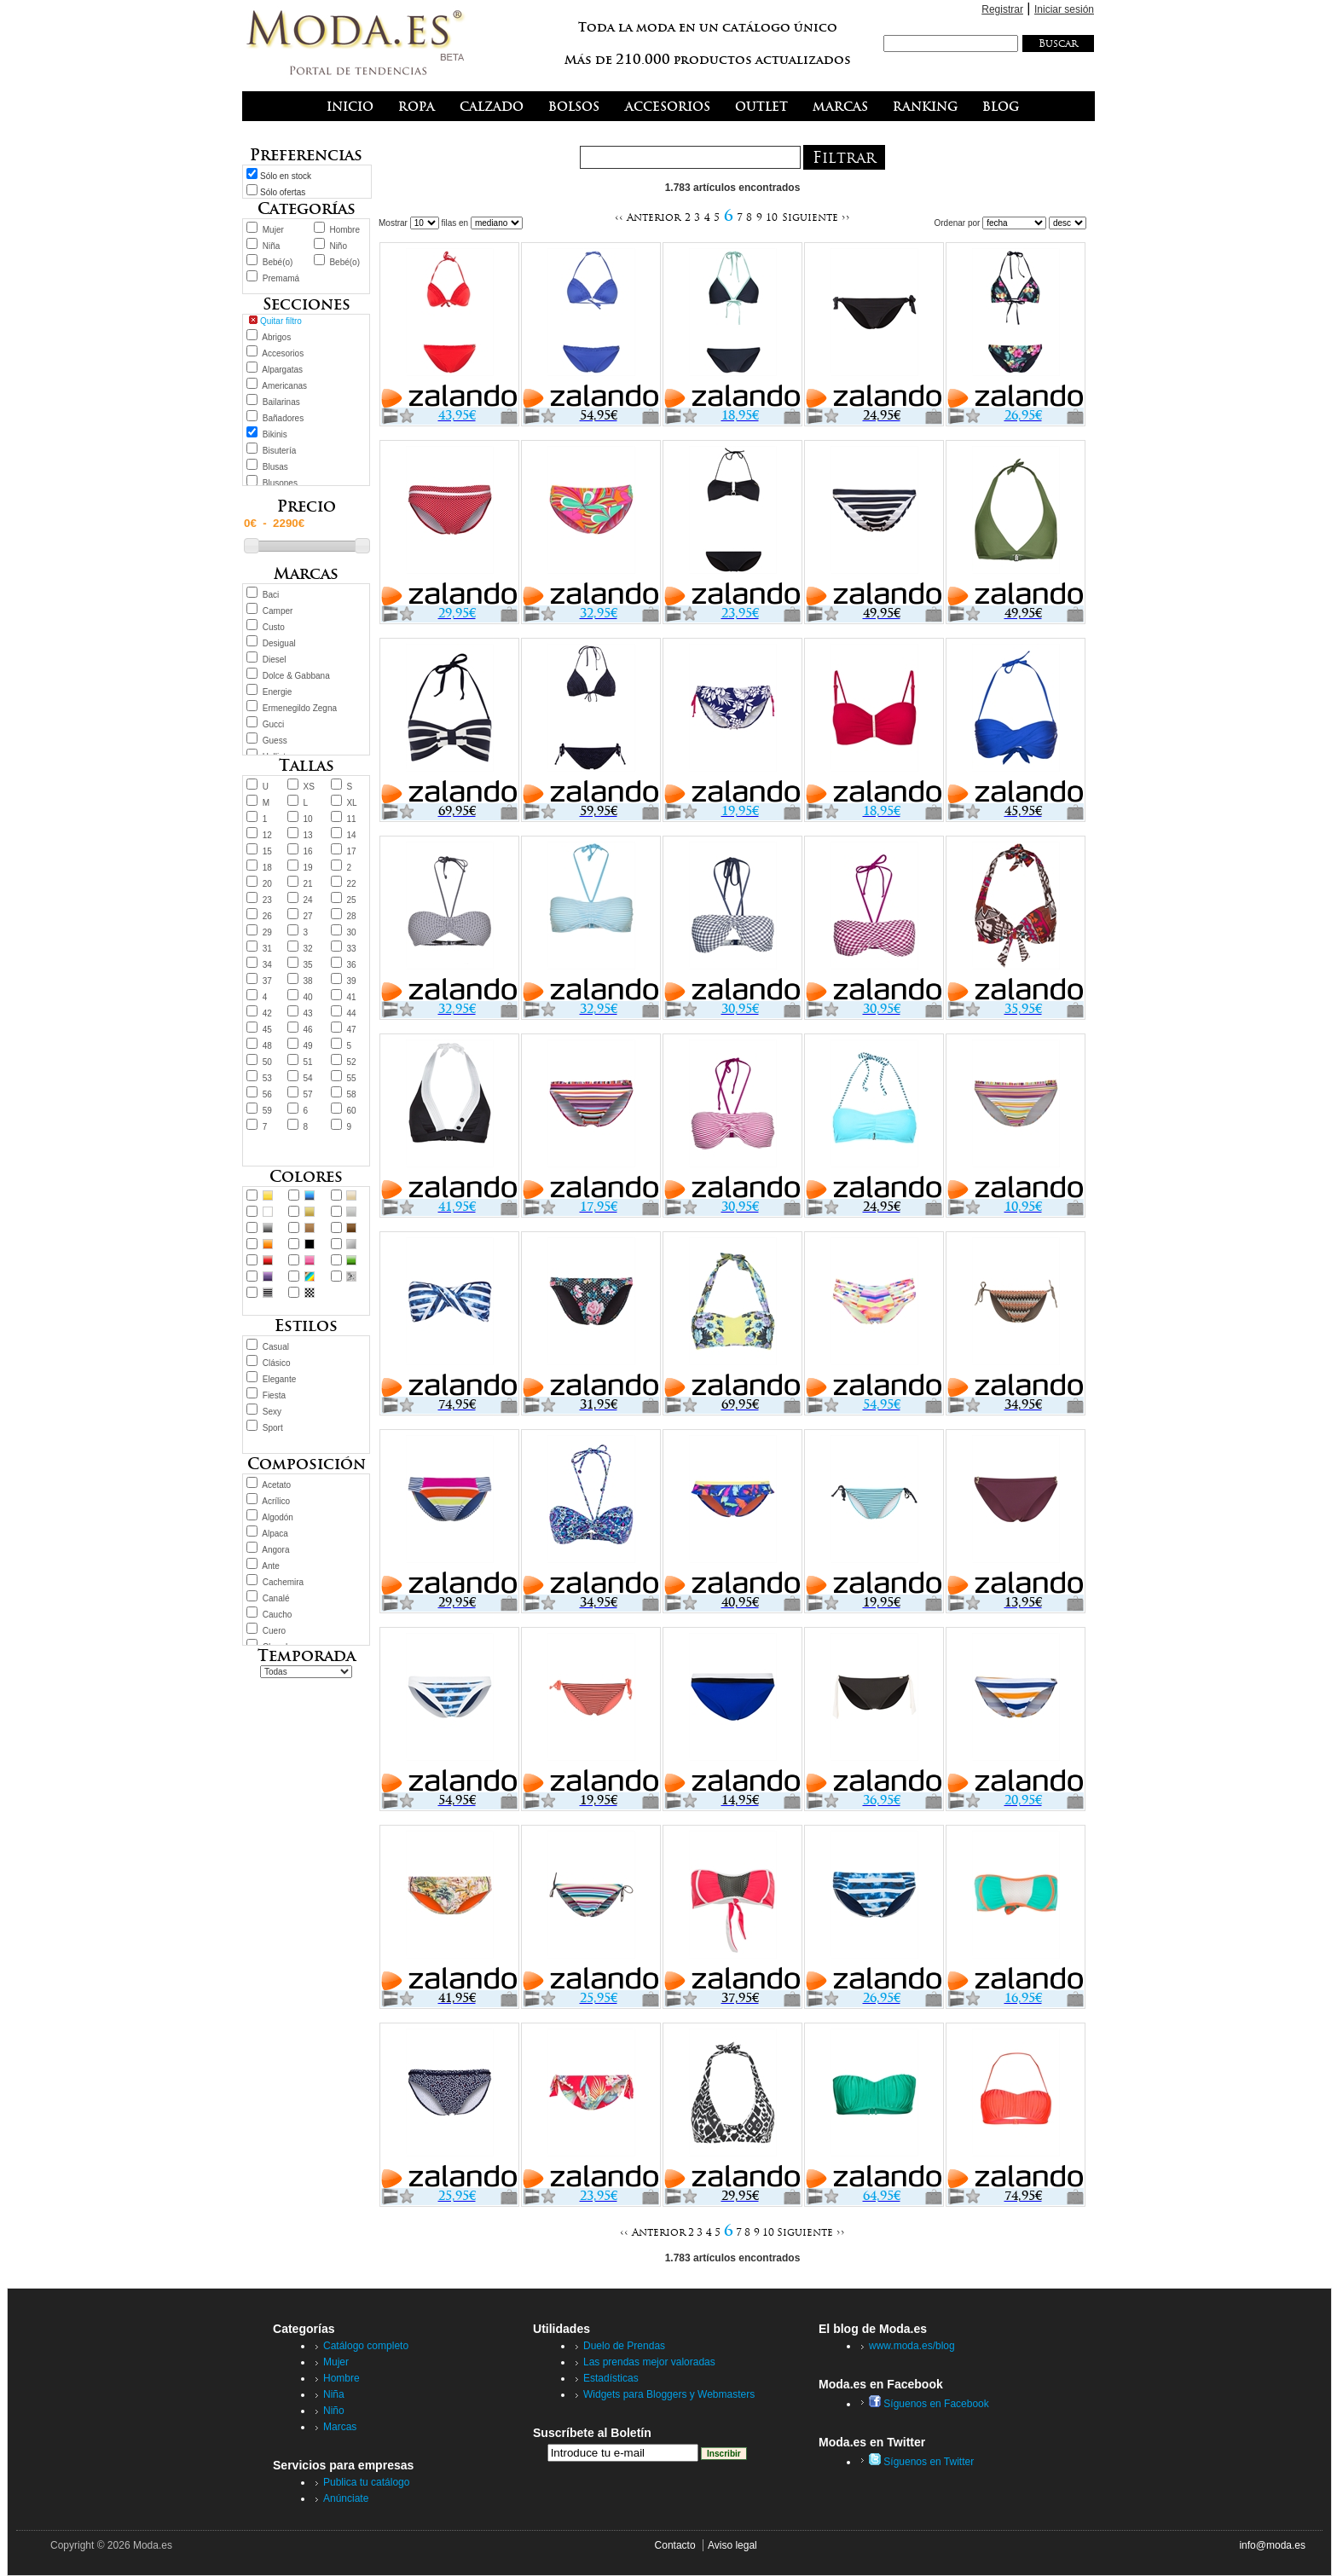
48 (267, 1046)
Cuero (274, 1630)
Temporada (307, 1655)
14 (351, 835)
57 (308, 1094)
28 (351, 916)
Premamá (281, 278)
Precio (306, 506)
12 (267, 835)
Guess (275, 740)
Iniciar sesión (1064, 9)
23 (267, 900)
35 (308, 965)
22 (351, 884)
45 (267, 1029)
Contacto (675, 2545)
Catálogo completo (365, 2346)
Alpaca (275, 1533)
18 (267, 867)
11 (351, 819)
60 (351, 1110)
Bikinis (275, 434)
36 (351, 965)
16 (308, 851)
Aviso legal (732, 2545)
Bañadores (283, 418)
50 (267, 1062)
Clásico (277, 1363)
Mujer (273, 229)
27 (308, 916)
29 (267, 932)
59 (267, 1110)
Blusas (275, 467)
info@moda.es (1272, 2545)
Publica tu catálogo (366, 2482)
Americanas (284, 386)
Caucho (277, 1614)
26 (267, 916)
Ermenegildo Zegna (300, 708)
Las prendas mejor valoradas (649, 2362)
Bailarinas (281, 402)
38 (308, 981)
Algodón (277, 1517)
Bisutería (279, 450)
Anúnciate (345, 2498)
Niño (338, 246)
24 (308, 900)
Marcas (339, 2427)
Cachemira (283, 1582)
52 (351, 1062)
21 (308, 884)
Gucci (274, 724)
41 (351, 997)
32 (308, 948)
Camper (278, 611)
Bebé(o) (278, 262)
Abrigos (276, 337)
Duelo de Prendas (624, 2346)
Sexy (272, 1411)
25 (351, 900)
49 (308, 1046)
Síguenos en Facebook (929, 2404)
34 (267, 965)
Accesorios (283, 353)
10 (308, 819)
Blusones (280, 483)
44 (351, 1013)
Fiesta (274, 1395)
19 (308, 867)
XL (351, 803)
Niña (272, 246)
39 (351, 981)
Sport (273, 1428)
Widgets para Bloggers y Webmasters (669, 2394)
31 (267, 948)
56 (267, 1094)
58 (351, 1094)
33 (351, 948)
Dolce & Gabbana (296, 675)
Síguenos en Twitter (921, 2462)
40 (308, 997)
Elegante (279, 1379)
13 (308, 835)
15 (267, 851)
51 (308, 1062)
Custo (274, 627)
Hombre (344, 229)
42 (267, 1013)
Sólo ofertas (282, 192)
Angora (275, 1549)
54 (308, 1078)
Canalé (276, 1598)
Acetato (276, 1485)
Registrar (1002, 9)
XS (309, 786)
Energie (277, 692)
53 (267, 1078)
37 (267, 981)
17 (351, 851)
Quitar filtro (281, 321)
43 (308, 1013)
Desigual (279, 643)
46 (308, 1029)
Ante (271, 1566)
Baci (271, 594)
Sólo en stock (285, 176)
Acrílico (276, 1501)
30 (351, 932)
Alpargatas (282, 369)
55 (351, 1078)
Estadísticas (611, 2378)
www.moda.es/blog (912, 2346)
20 (267, 884)
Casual (276, 1347)
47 (351, 1029)
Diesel (274, 659)
